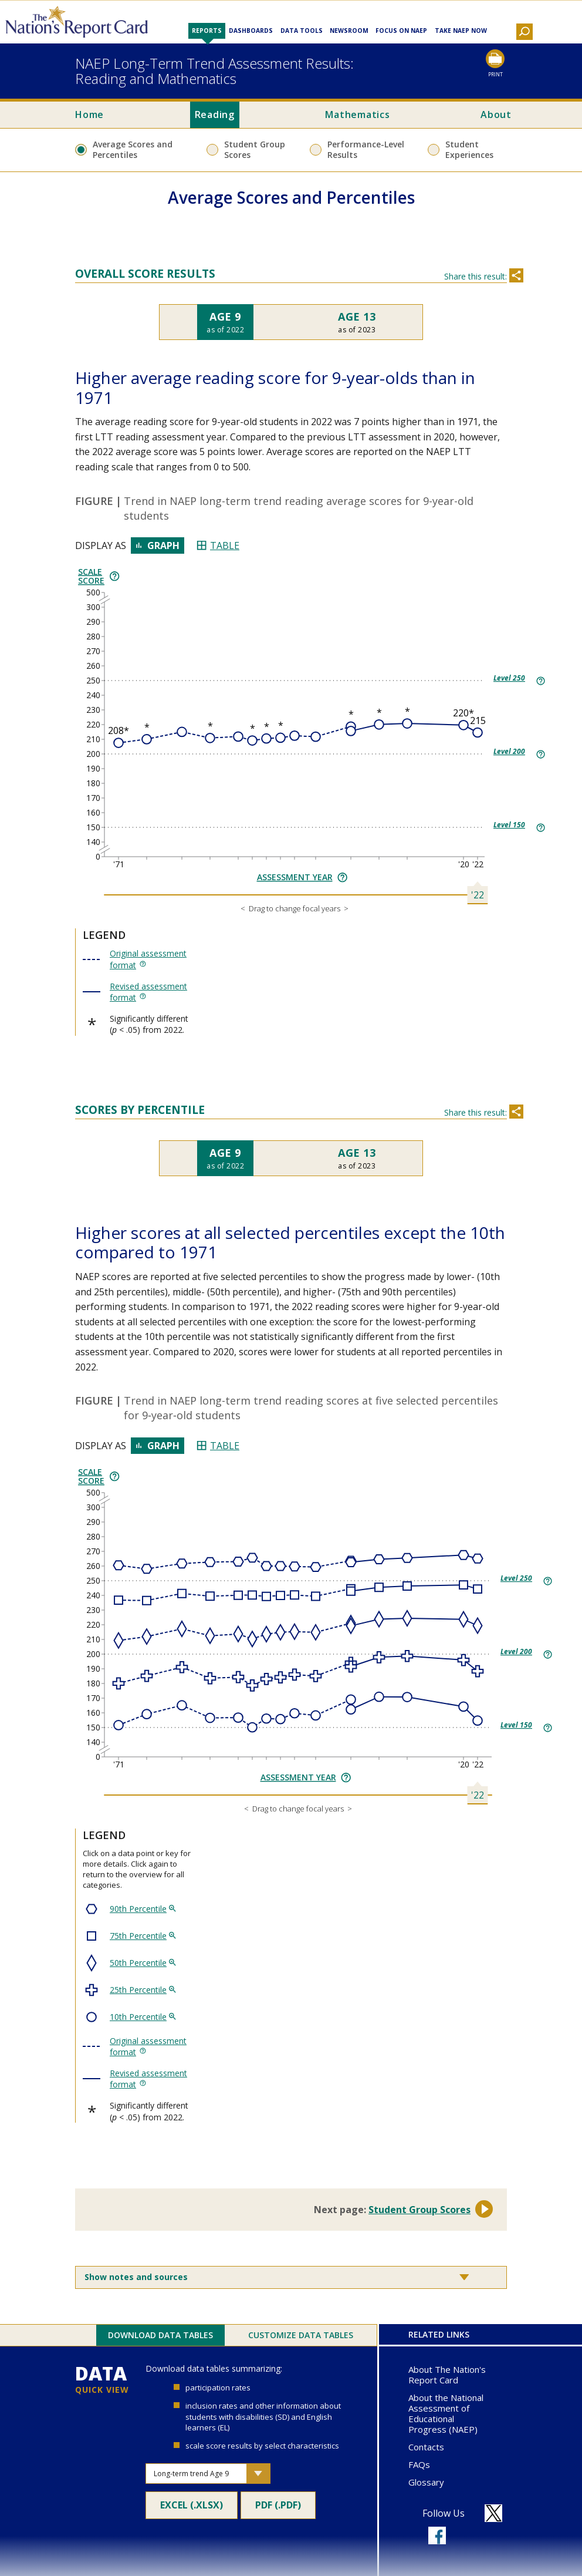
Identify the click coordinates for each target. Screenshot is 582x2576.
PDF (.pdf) (283, 2508)
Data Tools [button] (301, 30)
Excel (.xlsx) (191, 2508)
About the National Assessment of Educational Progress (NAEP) (445, 2413)
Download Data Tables (160, 2335)
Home (89, 114)
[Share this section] (516, 275)
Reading (215, 114)
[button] (524, 31)
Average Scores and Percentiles (132, 149)
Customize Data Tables (300, 2335)
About (496, 114)
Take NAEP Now (461, 30)
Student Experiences (469, 149)
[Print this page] (495, 64)
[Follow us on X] (493, 2513)
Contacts (426, 2447)
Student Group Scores (254, 149)
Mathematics (357, 114)
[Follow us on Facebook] (437, 2535)
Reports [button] (207, 30)
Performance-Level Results (365, 149)
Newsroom (349, 30)
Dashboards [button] (251, 30)
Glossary (426, 2482)
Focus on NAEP (401, 30)
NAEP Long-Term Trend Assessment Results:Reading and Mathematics (214, 70)
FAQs (419, 2464)
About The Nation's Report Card (447, 2374)
